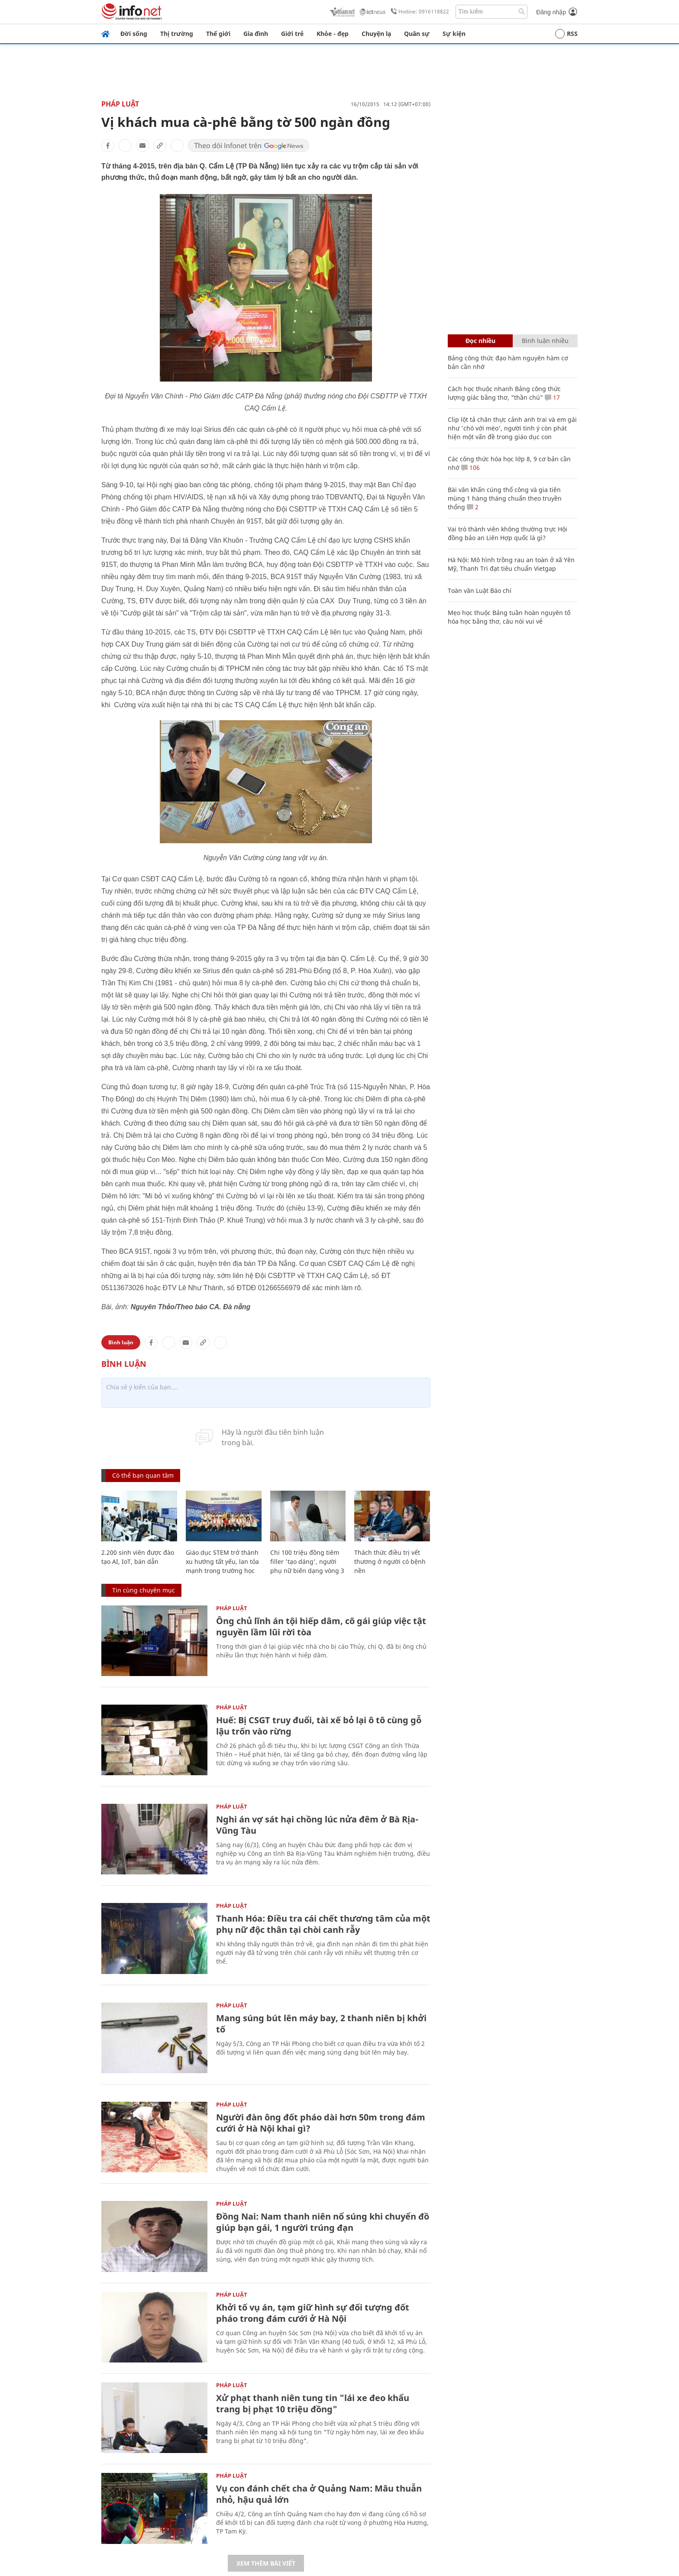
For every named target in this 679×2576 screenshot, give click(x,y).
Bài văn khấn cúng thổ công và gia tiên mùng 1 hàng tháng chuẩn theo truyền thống (505, 498)
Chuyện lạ (376, 33)
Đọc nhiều (480, 341)
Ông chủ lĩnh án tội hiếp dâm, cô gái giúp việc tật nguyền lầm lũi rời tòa (321, 1626)
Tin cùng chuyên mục (143, 1590)
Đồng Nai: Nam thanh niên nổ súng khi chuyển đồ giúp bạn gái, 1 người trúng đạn (322, 2221)
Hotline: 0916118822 (418, 11)
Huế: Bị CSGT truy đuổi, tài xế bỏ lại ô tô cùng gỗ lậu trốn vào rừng (318, 1725)
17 (552, 397)
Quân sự (417, 33)
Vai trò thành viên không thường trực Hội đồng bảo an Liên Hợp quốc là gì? (507, 533)
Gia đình (255, 33)
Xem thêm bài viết (265, 2563)
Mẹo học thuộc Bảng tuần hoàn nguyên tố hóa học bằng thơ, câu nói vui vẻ (509, 616)
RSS (566, 34)
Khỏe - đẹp (333, 33)
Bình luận (120, 1342)
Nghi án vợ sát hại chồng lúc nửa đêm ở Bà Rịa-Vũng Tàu (317, 1824)
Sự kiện (454, 33)
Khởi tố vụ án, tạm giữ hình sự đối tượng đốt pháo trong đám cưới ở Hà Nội (312, 2312)
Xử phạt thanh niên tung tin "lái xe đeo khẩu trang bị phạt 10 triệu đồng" (312, 2403)
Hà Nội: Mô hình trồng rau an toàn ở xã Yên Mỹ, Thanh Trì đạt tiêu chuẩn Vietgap (511, 564)
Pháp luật (120, 104)
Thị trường (176, 33)
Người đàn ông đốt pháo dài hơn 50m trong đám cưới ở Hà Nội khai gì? (320, 2122)
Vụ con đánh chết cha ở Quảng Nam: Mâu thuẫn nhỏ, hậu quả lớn (319, 2493)
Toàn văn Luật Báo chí (479, 590)
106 (470, 467)
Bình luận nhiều (545, 341)
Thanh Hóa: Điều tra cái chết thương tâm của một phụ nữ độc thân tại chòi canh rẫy (323, 1924)
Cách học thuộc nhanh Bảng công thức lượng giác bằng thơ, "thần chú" (504, 393)
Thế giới (218, 33)
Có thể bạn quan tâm (143, 1475)
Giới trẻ (292, 33)
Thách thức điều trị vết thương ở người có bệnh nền (390, 1561)
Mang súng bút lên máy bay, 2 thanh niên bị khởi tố (321, 2023)
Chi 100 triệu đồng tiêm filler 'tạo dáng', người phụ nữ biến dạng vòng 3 (307, 1561)
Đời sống (133, 33)
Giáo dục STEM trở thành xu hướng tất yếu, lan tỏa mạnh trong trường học (222, 1561)
